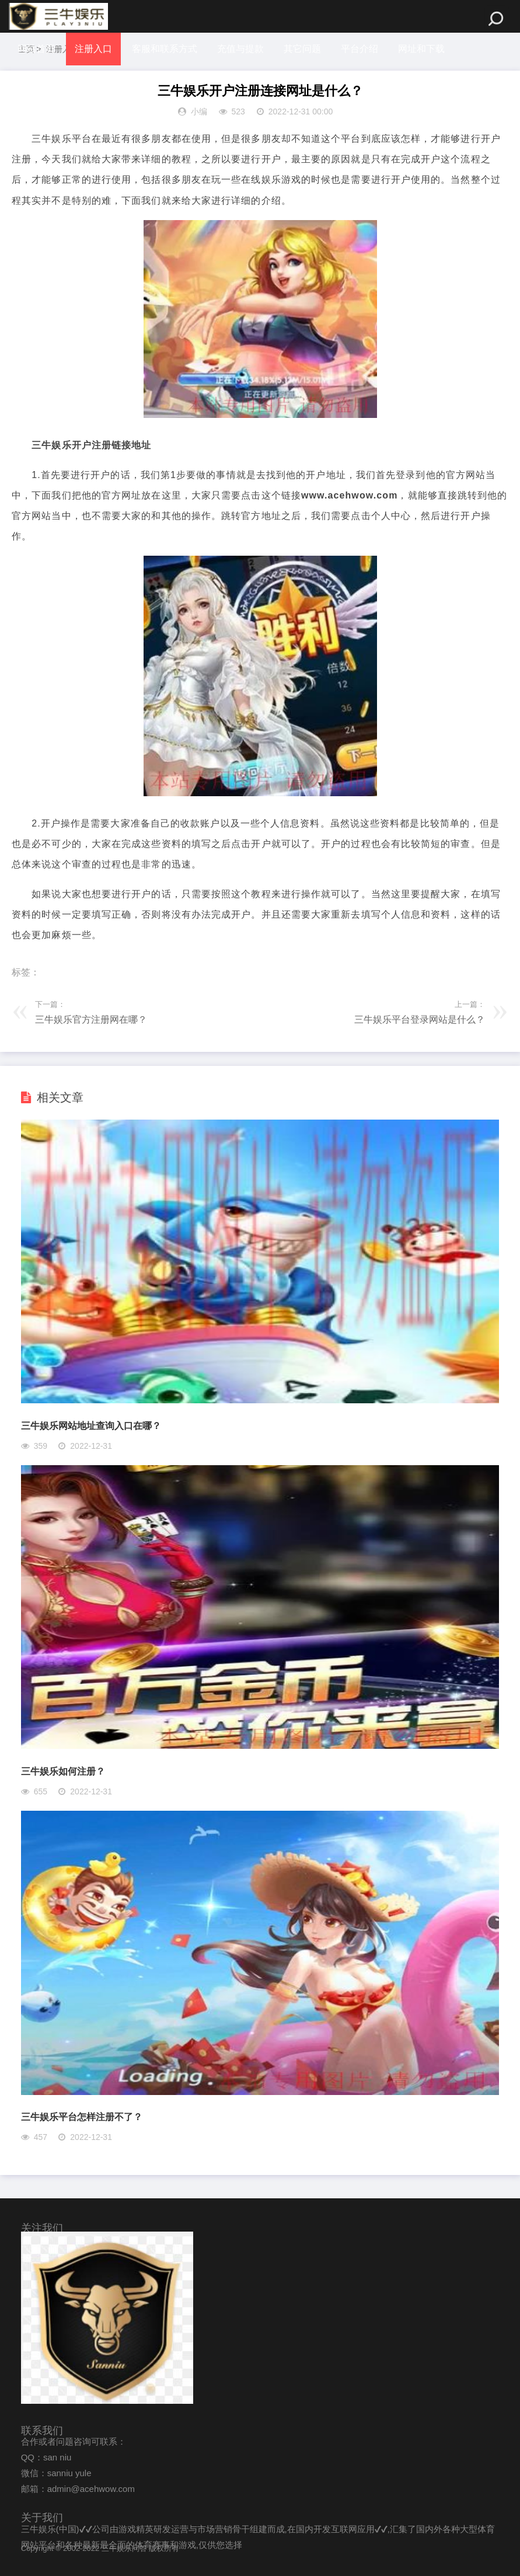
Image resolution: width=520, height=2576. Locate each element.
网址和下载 (423, 49)
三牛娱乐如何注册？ (63, 1771)
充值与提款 (241, 49)
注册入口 (93, 49)
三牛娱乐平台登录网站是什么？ (419, 1019)
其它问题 (303, 49)
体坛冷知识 (41, 81)
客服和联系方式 (165, 49)
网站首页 (36, 49)
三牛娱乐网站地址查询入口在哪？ (91, 1426)
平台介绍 (360, 49)
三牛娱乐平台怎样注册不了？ (81, 2117)
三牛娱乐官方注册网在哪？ (91, 1019)
